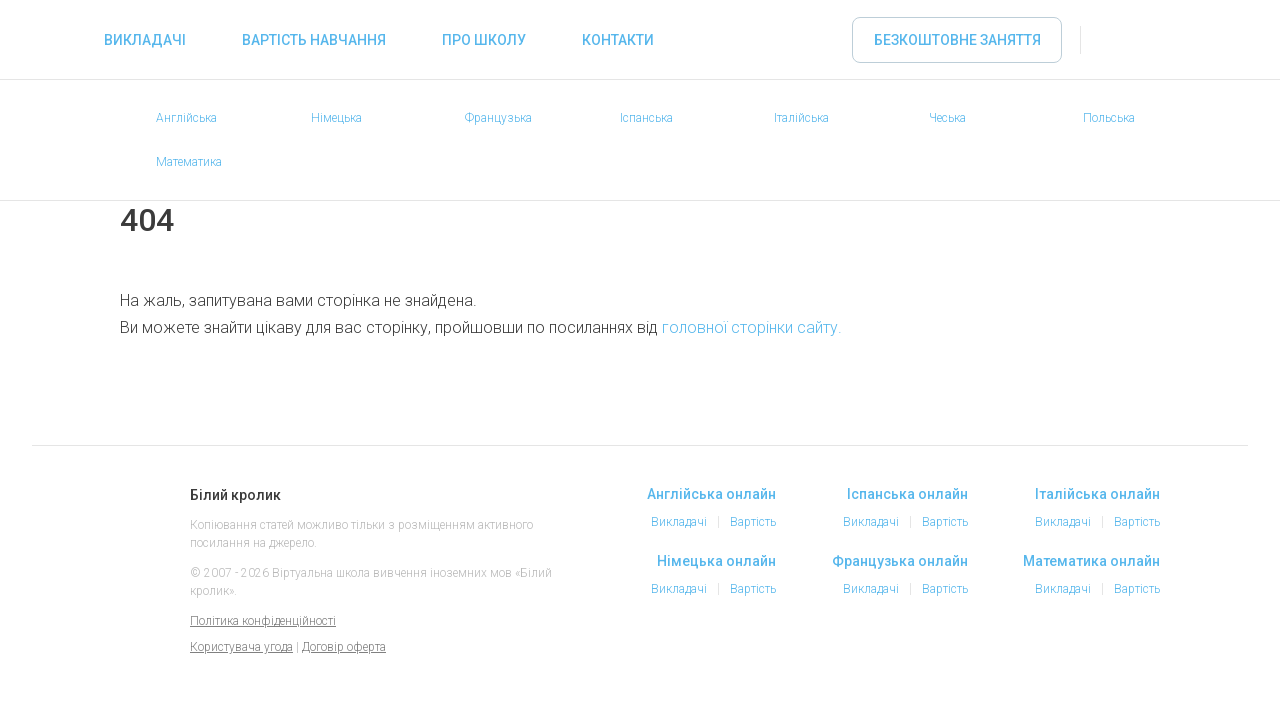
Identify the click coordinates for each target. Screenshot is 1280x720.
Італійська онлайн (1097, 494)
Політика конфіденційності (263, 621)
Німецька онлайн (716, 561)
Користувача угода (241, 647)
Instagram (1058, 658)
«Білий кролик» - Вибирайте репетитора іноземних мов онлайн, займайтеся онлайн (52, 40)
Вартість (753, 522)
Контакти (618, 40)
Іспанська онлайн (907, 494)
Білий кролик (143, 516)
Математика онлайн (1091, 561)
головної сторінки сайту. (752, 327)
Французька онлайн (900, 561)
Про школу (484, 40)
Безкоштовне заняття (957, 40)
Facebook (1018, 658)
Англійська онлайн (711, 494)
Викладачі (145, 40)
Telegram (1098, 658)
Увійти (1116, 40)
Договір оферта (344, 647)
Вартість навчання (314, 40)
